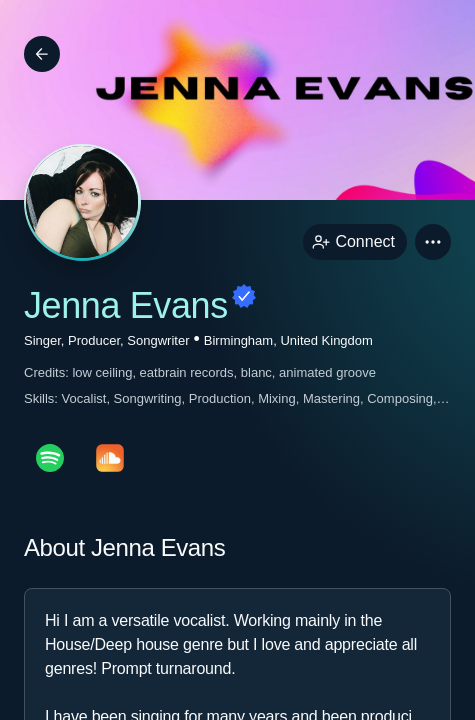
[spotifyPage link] (50, 458)
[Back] (42, 54)
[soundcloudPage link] (110, 458)
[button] (433, 242)
